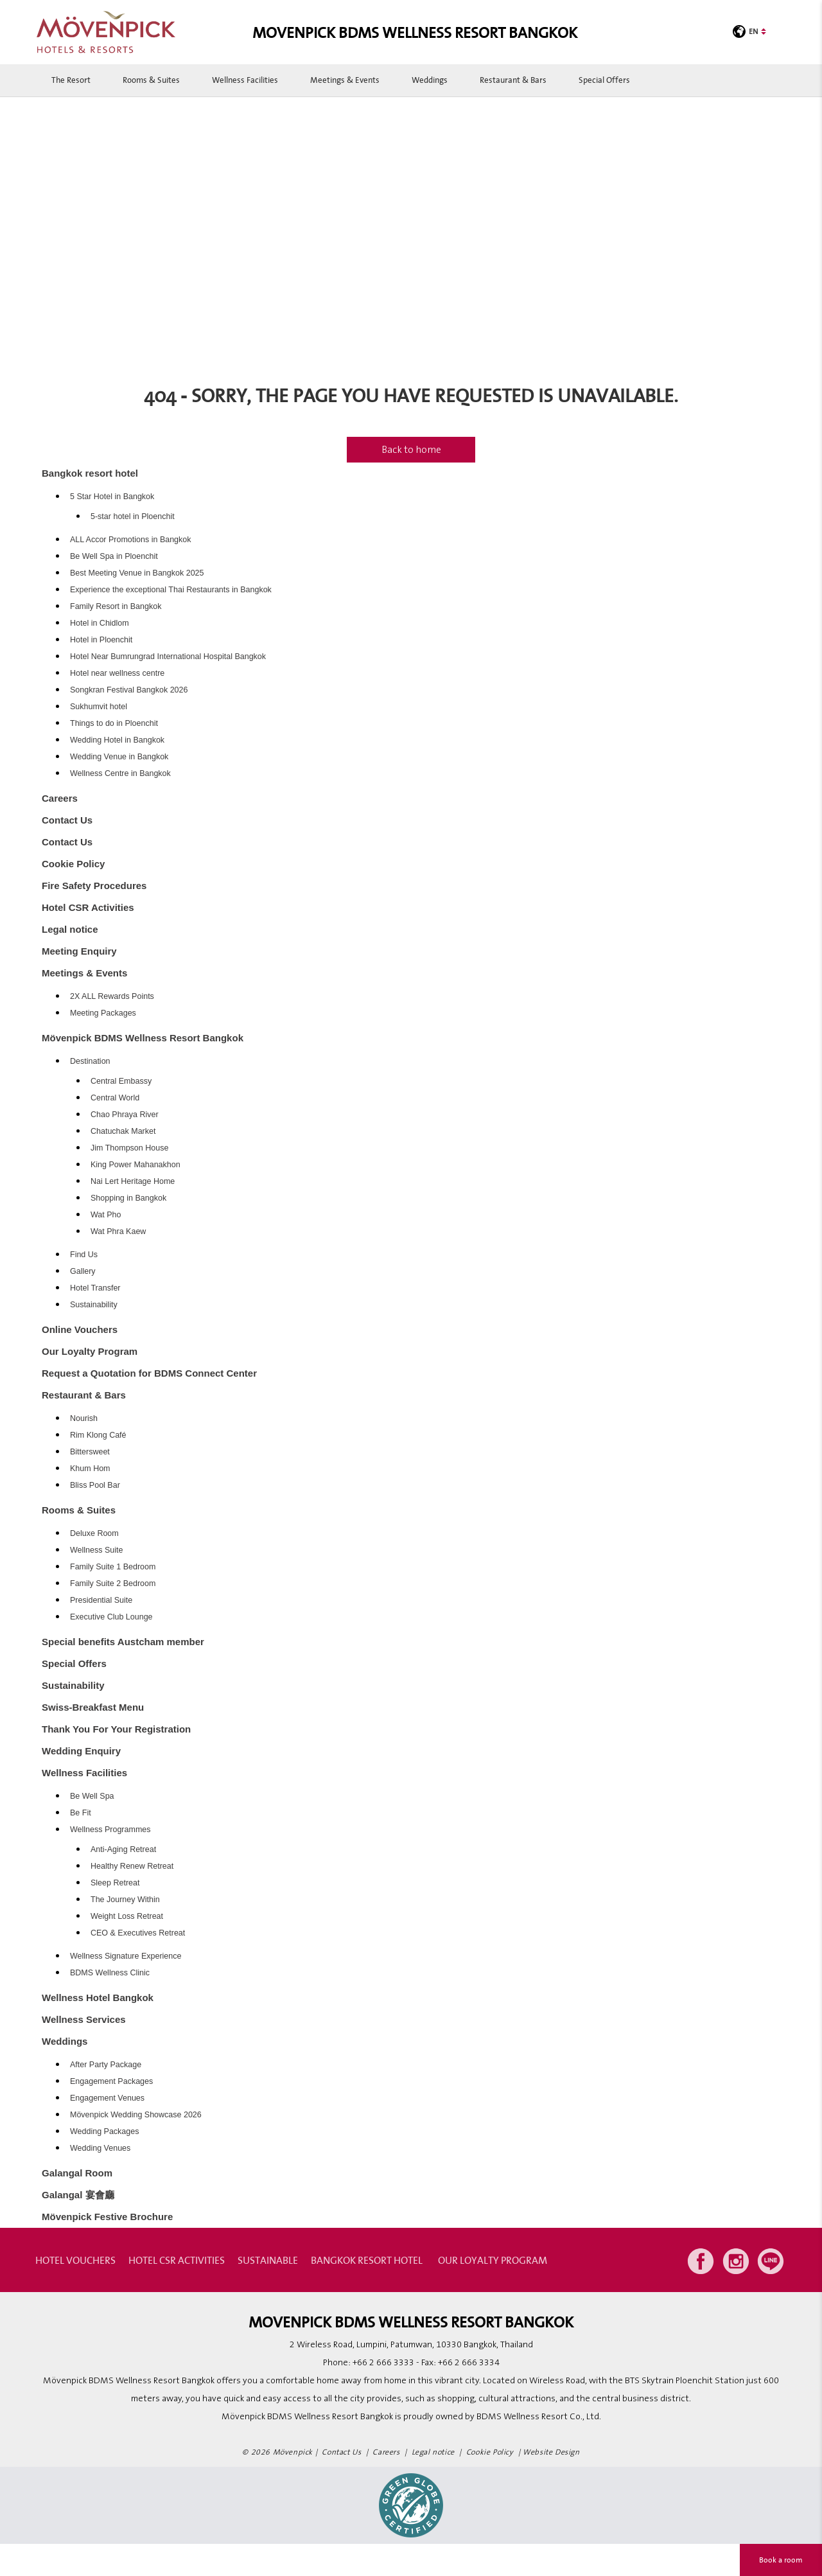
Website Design (551, 2452)
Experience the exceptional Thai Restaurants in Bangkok (171, 589)
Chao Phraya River (125, 1114)
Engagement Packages (111, 2081)
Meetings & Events (345, 80)
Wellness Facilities (245, 80)
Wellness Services (84, 2019)
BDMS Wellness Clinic (110, 1972)
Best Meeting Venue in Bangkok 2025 (137, 573)
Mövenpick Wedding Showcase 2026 (136, 2114)
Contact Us (67, 820)
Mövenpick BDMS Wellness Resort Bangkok (142, 1037)
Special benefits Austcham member (123, 1641)
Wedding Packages (104, 2131)
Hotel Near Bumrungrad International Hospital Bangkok (168, 656)
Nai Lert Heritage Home (133, 1181)
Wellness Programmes (110, 1829)
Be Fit (80, 1812)
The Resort (71, 80)
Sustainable (268, 2260)
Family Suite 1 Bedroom (112, 1566)
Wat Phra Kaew (118, 1231)
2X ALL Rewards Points (112, 996)
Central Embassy (121, 1081)
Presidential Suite (101, 1600)
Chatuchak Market (123, 1131)
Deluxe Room (94, 1533)
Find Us (84, 1254)
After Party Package (105, 2064)
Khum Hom (90, 1468)
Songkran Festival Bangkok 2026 (129, 689)
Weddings (430, 80)
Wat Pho (106, 1214)
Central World (115, 1097)
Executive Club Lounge (111, 1616)
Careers (60, 798)
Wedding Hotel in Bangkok (117, 740)
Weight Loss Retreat (127, 1916)
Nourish (84, 1418)
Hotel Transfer (95, 1288)
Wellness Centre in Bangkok (120, 773)
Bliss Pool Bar (95, 1485)
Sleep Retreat (115, 1882)
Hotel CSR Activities (88, 907)
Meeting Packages (103, 1013)
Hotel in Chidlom (99, 623)
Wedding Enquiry (81, 1750)
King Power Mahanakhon (135, 1164)
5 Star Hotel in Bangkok (112, 496)
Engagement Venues (107, 2098)
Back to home (411, 449)
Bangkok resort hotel (90, 473)
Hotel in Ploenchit (101, 639)
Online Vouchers (80, 1329)
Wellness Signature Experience (125, 1956)
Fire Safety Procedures (94, 885)
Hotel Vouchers (75, 2260)
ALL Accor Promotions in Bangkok (130, 539)
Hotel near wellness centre (117, 673)
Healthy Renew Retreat (132, 1866)
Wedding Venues (100, 2148)
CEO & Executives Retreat (138, 1932)
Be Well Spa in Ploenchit (114, 556)
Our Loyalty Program (89, 1351)
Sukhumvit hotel (98, 706)
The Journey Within (125, 1899)
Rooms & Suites (151, 80)
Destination (90, 1061)
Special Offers (604, 80)
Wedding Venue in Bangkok (119, 756)
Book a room (781, 2560)
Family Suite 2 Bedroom (112, 1583)
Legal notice (70, 929)
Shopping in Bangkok (128, 1198)
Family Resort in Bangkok (115, 606)
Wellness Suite (96, 1550)
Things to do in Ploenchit (114, 723)
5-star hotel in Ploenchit (133, 516)
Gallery (83, 1271)
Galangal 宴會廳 (78, 2194)
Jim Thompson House (129, 1147)
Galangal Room (77, 2172)
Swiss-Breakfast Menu (93, 1707)
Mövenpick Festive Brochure (107, 2216)
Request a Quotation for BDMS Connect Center (149, 1373)
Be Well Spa (92, 1796)
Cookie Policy (73, 863)
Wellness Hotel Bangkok (97, 1997)
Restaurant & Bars (513, 80)
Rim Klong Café (98, 1435)
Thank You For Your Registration (116, 1729)
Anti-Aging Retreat (123, 1849)
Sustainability (94, 1304)
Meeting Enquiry (79, 951)
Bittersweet (90, 1451)
